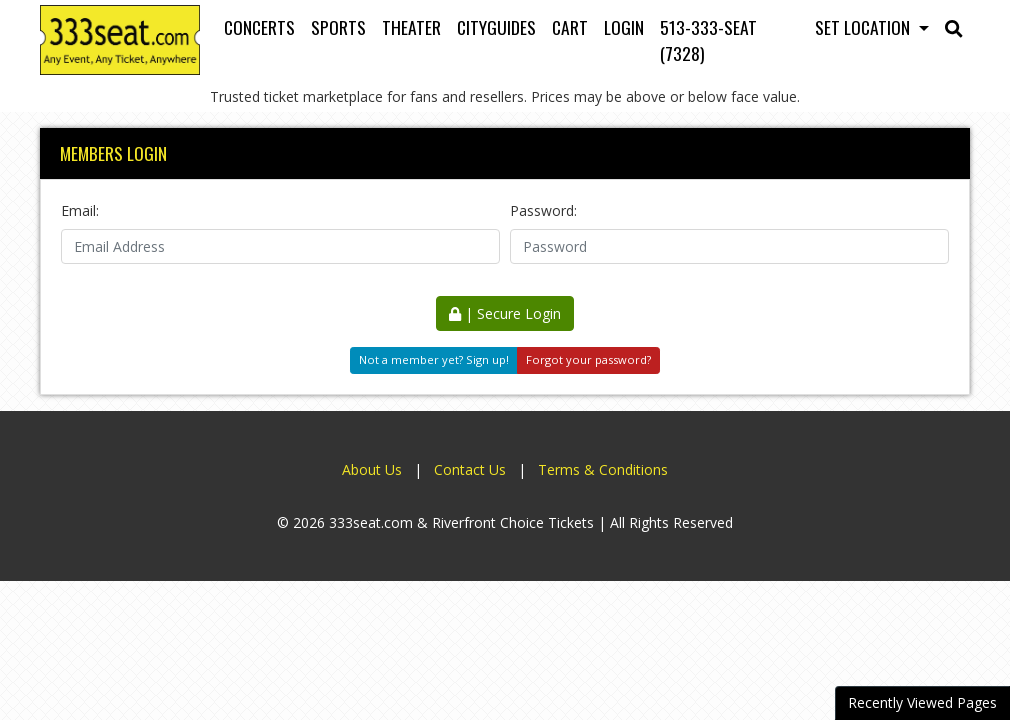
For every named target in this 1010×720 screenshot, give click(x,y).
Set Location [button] (864, 27)
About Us (372, 469)
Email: (80, 210)
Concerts (259, 27)
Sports (338, 27)
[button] (954, 27)
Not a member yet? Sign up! (434, 359)
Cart (570, 27)
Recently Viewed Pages (922, 702)
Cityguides (496, 27)
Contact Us (470, 469)
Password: (543, 210)
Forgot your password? (588, 359)
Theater (411, 27)
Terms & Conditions (603, 469)
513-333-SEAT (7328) (708, 40)
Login (624, 27)
